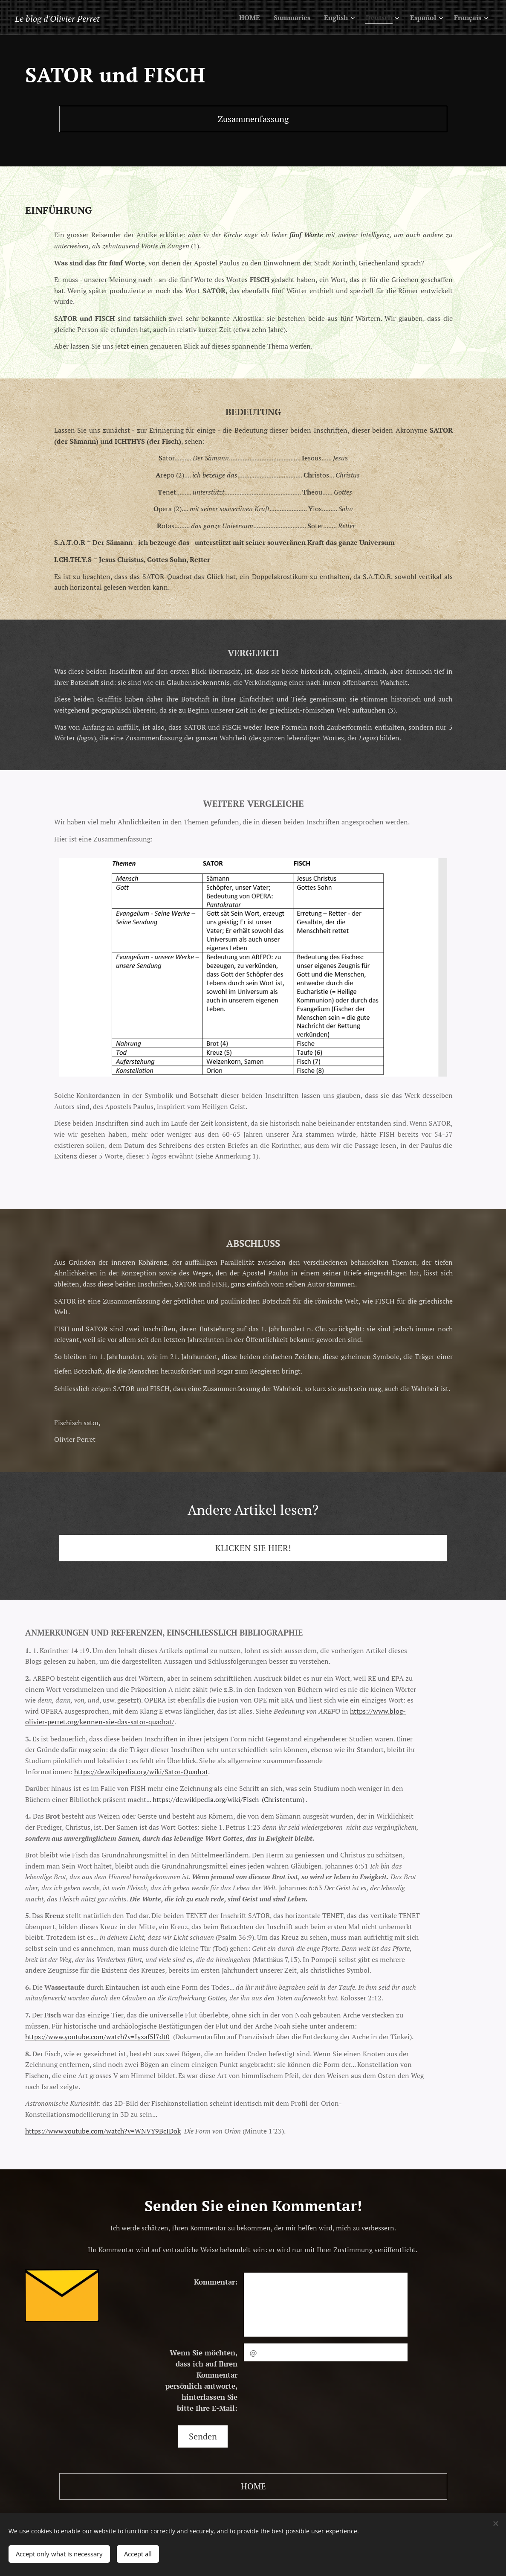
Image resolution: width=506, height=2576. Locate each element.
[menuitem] (238, 17)
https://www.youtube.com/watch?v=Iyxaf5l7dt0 (97, 2036)
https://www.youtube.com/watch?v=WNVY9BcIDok (103, 2131)
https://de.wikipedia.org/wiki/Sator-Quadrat (141, 1771)
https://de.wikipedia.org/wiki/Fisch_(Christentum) (228, 1799)
